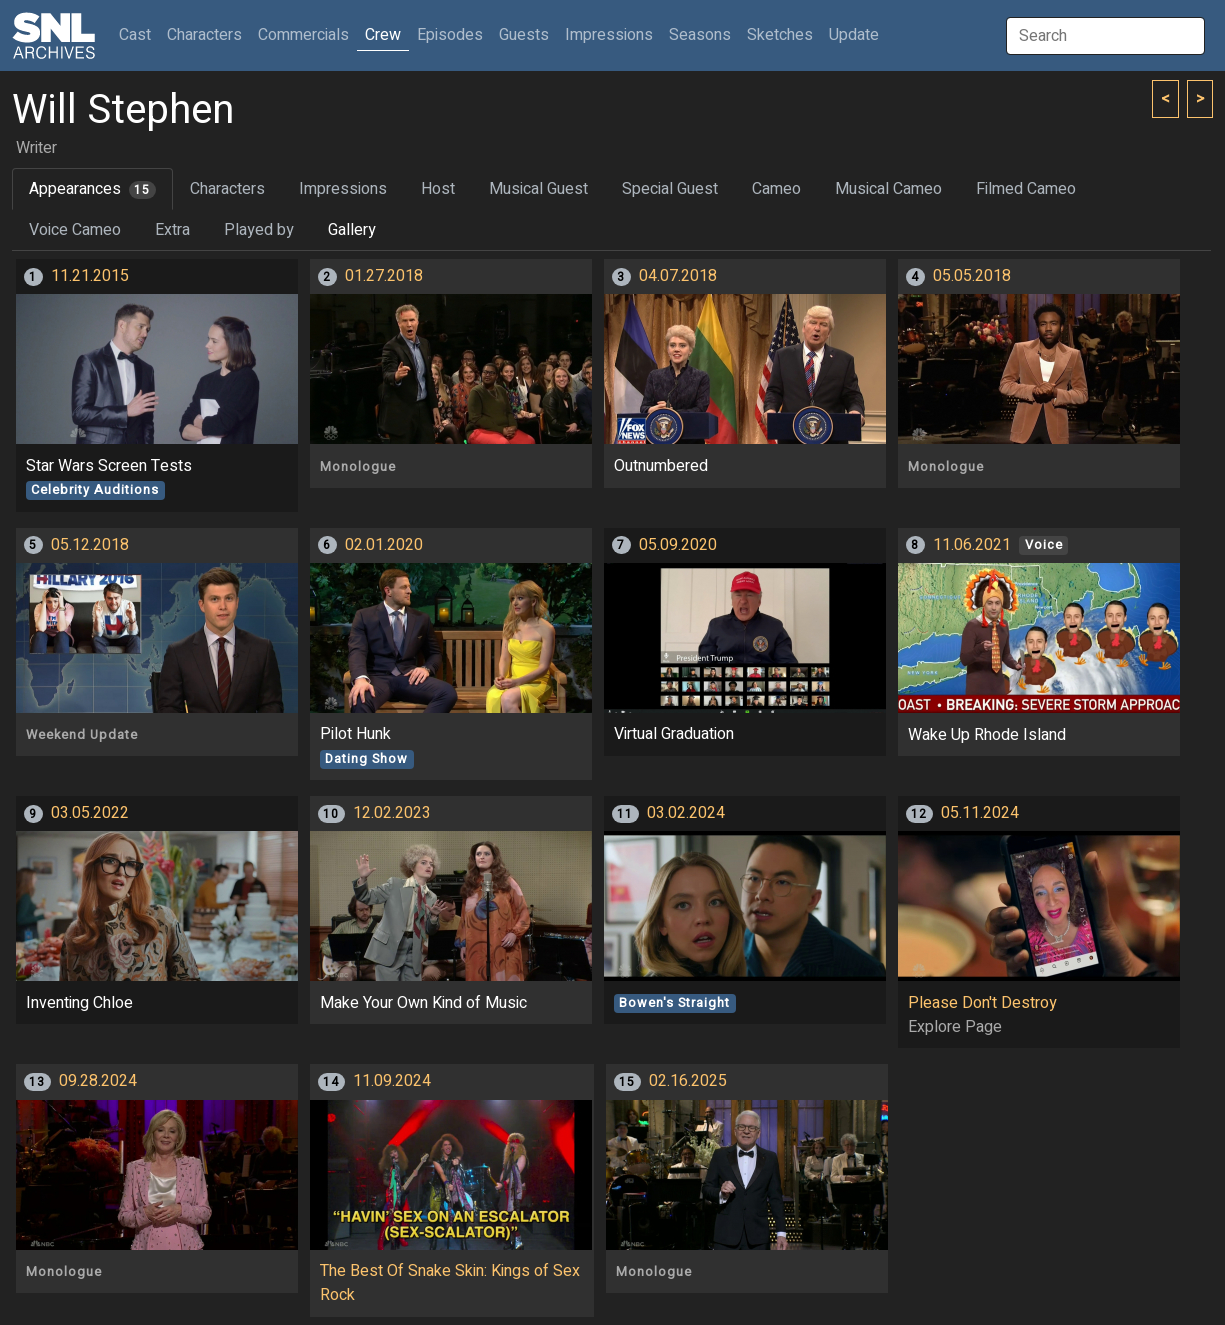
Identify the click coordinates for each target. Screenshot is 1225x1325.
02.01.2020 (384, 545)
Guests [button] (524, 35)
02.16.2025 (688, 1081)
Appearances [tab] (92, 189)
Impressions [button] (609, 35)
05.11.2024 (980, 813)
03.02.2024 (686, 813)
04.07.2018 (678, 276)
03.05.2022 (90, 813)
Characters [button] (204, 35)
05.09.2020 (678, 545)
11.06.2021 (972, 545)
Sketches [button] (780, 35)
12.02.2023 (392, 813)
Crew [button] (383, 35)
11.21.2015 (90, 276)
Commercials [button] (303, 35)
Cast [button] (139, 34)
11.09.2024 (392, 1081)
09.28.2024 (98, 1081)
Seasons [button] (700, 35)
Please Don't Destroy (982, 1003)
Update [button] (854, 35)
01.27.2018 (384, 276)
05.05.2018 (972, 276)
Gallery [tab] (352, 230)
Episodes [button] (450, 35)
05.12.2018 (90, 545)
